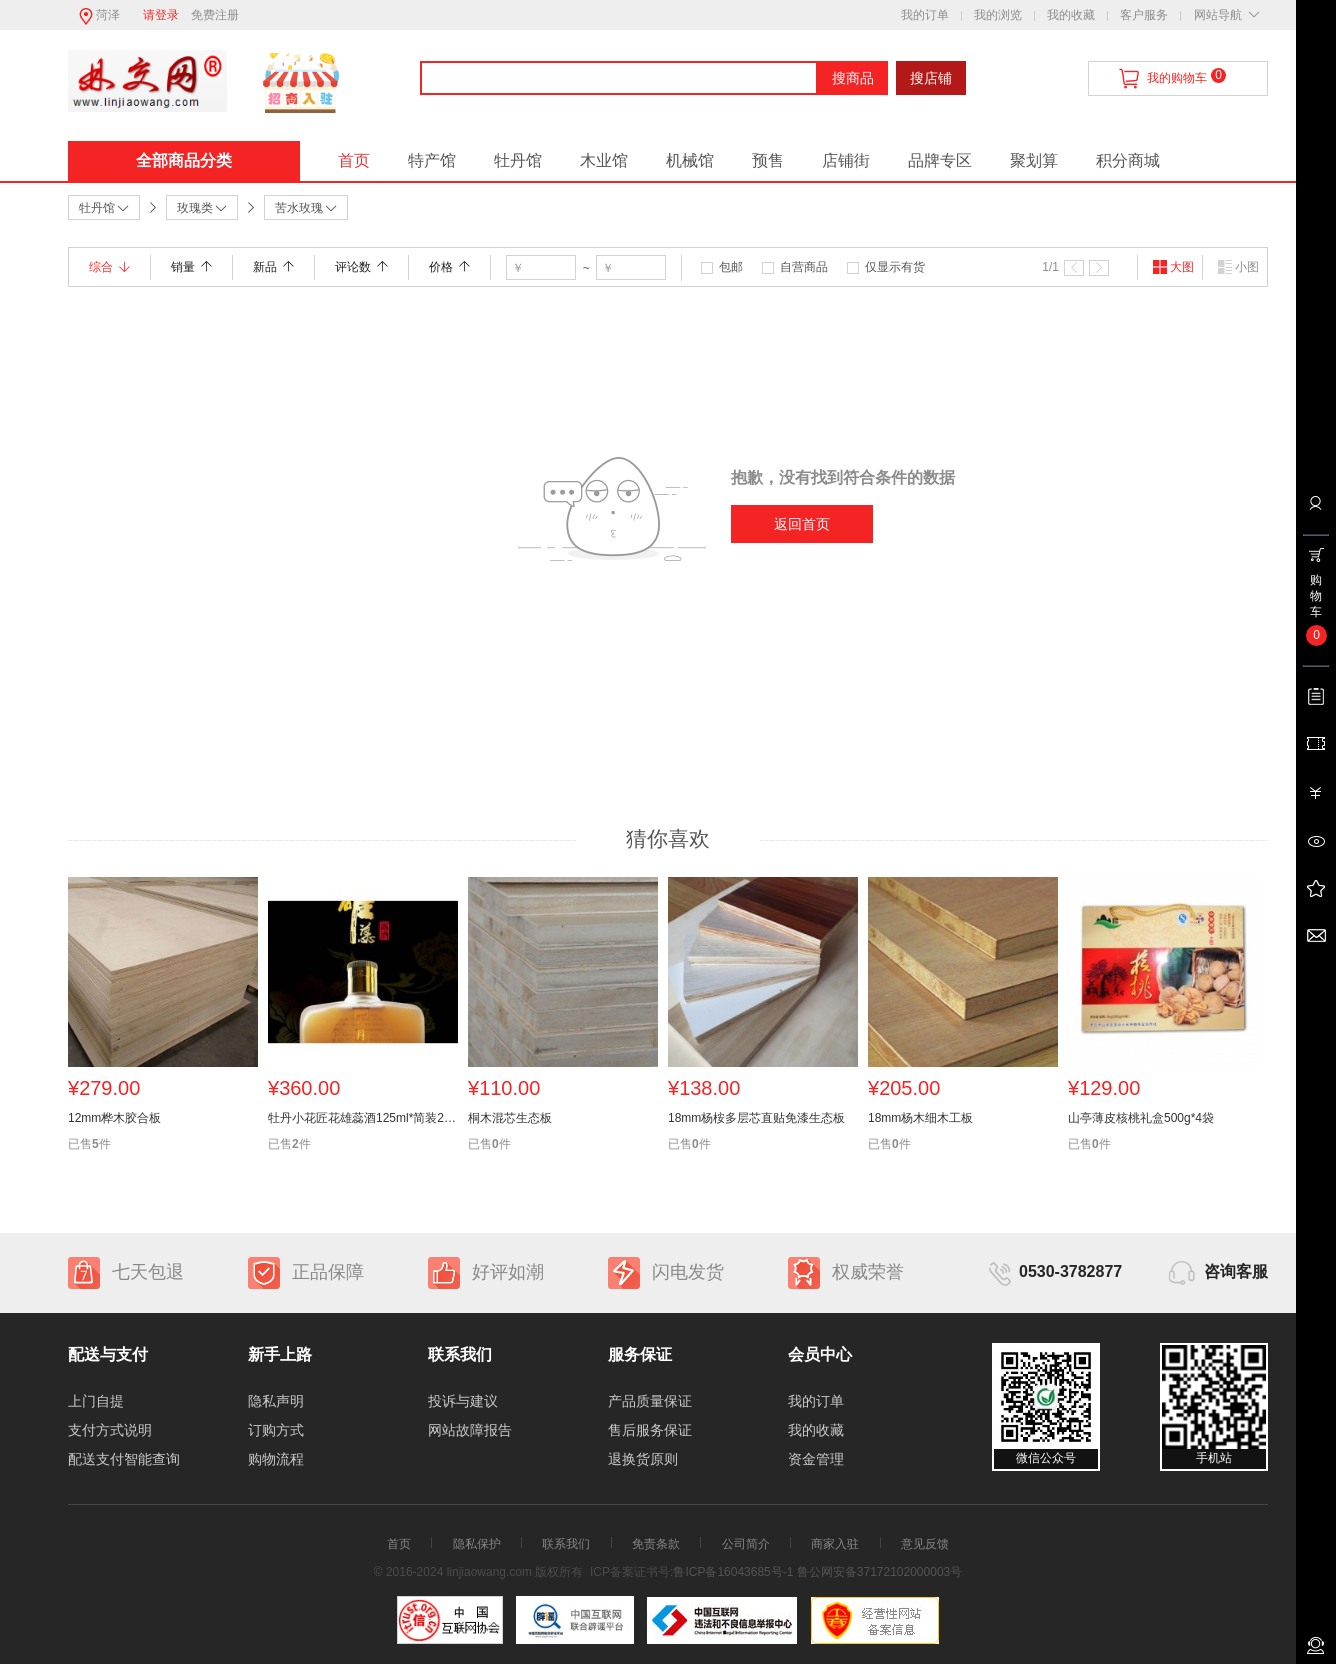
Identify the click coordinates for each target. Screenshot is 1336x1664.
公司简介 (746, 1544)
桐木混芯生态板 (510, 1118)
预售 (768, 160)
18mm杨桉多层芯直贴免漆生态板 (756, 1118)
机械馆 (690, 160)
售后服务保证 (650, 1430)
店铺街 (846, 160)
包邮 (731, 267)
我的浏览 (998, 15)
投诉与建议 (463, 1401)
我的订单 (925, 15)
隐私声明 (276, 1401)
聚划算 (1034, 160)
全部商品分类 (184, 160)
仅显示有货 (895, 267)
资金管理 (816, 1459)
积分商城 (1128, 160)
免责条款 (656, 1544)
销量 (191, 267)
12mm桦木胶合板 (114, 1118)
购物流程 (276, 1459)
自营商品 (804, 267)
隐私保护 (477, 1544)
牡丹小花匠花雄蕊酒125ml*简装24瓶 (363, 1118)
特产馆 (432, 160)
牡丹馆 (518, 160)
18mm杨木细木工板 (920, 1118)
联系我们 (566, 1544)
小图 (1238, 267)
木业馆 (604, 160)
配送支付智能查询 (124, 1459)
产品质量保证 (650, 1401)
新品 (273, 267)
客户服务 (1144, 15)
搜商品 (853, 78)
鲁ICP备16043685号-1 (733, 1572)
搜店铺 (931, 78)
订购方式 (276, 1430)
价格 (449, 267)
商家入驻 (835, 1544)
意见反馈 (925, 1544)
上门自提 (96, 1401)
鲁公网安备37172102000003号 (879, 1572)
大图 (1173, 267)
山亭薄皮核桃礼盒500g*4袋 (1141, 1118)
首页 (354, 160)
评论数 (361, 267)
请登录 (161, 15)
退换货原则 (643, 1459)
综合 (109, 267)
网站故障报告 (470, 1430)
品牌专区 (940, 160)
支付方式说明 (110, 1430)
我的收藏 (1071, 15)
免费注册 (215, 15)
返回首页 (802, 524)
